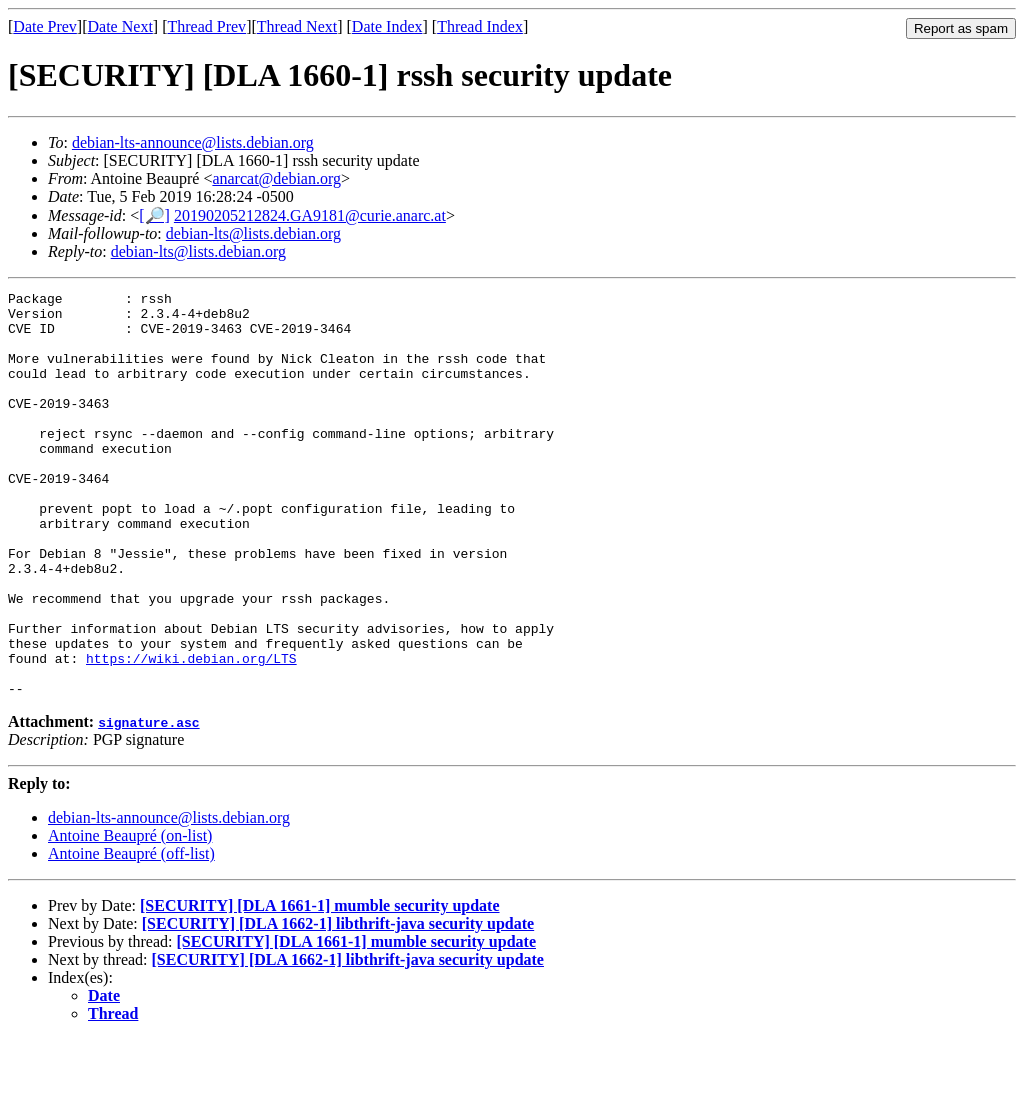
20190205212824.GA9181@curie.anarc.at (310, 215)
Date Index (387, 26)
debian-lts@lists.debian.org (253, 233)
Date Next (120, 26)
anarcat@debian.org (276, 178)
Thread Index (480, 26)
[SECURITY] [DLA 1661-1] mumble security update (320, 986)
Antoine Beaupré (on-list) (130, 916)
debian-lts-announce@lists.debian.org (193, 142)
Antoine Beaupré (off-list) (131, 934)
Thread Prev (206, 26)
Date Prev (45, 26)
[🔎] (154, 215)
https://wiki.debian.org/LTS (191, 733)
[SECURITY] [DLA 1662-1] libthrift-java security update (338, 1004)
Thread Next (297, 26)
